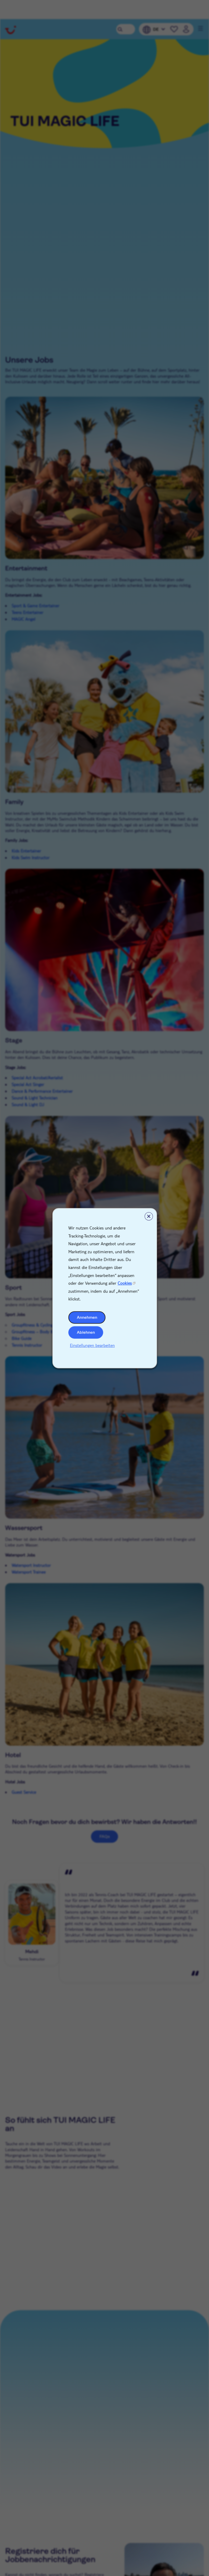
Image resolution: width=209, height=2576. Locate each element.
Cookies (125, 1283)
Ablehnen (86, 1332)
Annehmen (87, 1317)
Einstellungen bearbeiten (92, 1345)
